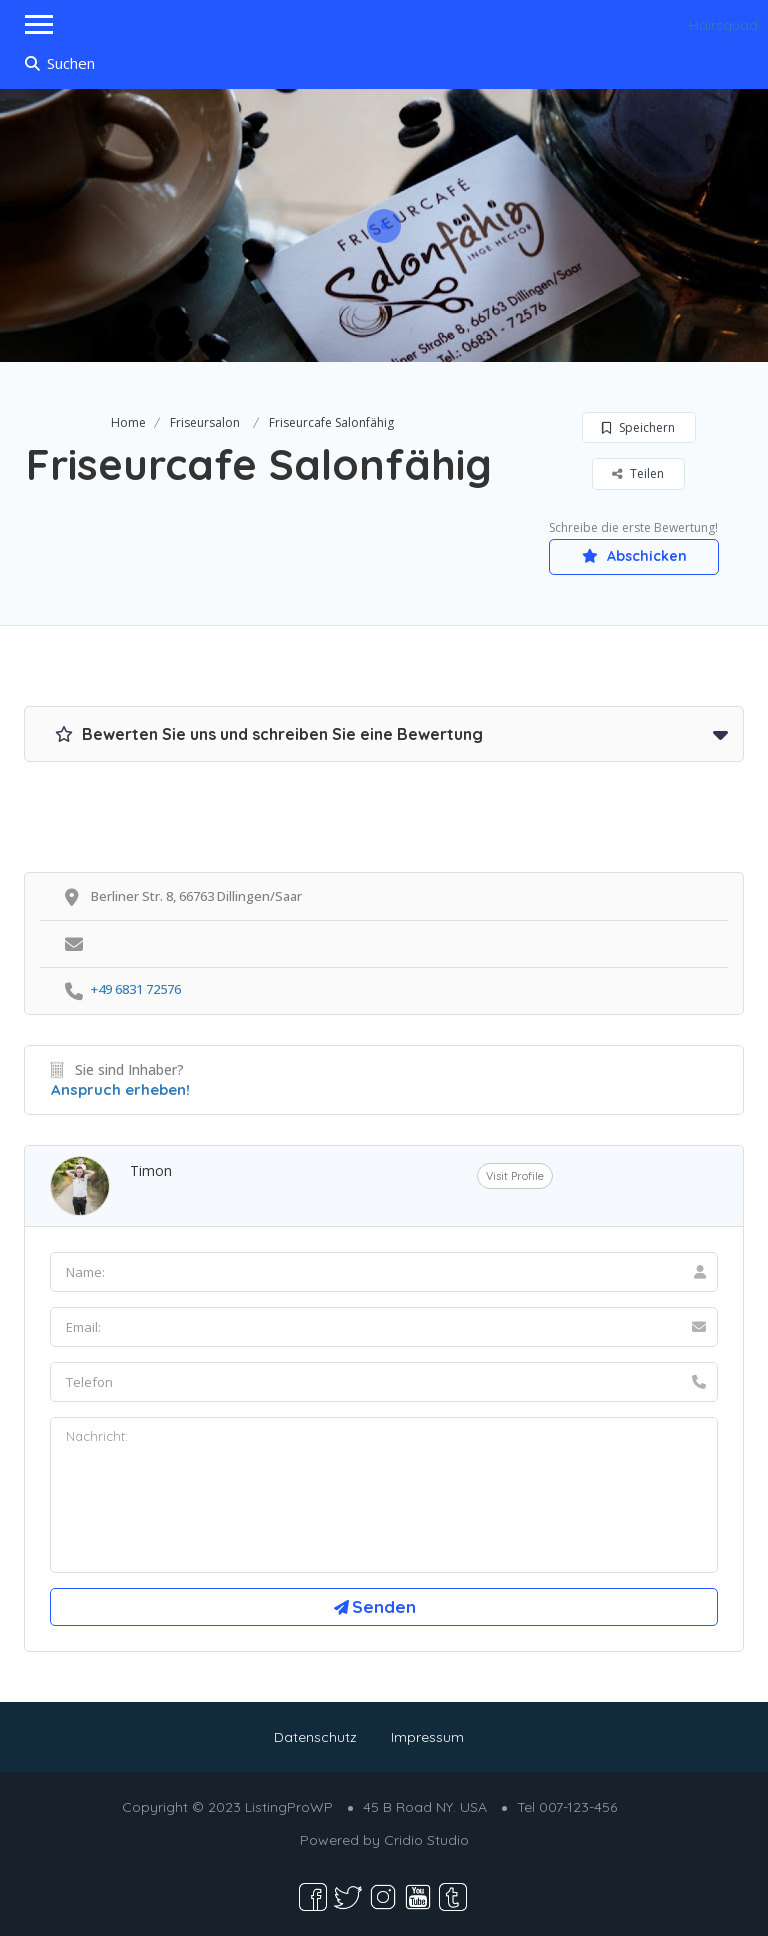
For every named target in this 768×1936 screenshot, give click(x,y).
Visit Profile (515, 1176)
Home (128, 422)
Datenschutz (315, 1737)
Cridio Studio (426, 1840)
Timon (151, 1170)
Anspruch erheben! (120, 1089)
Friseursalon (205, 422)
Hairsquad (723, 25)
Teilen (638, 473)
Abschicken (634, 556)
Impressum (427, 1737)
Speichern (638, 427)
